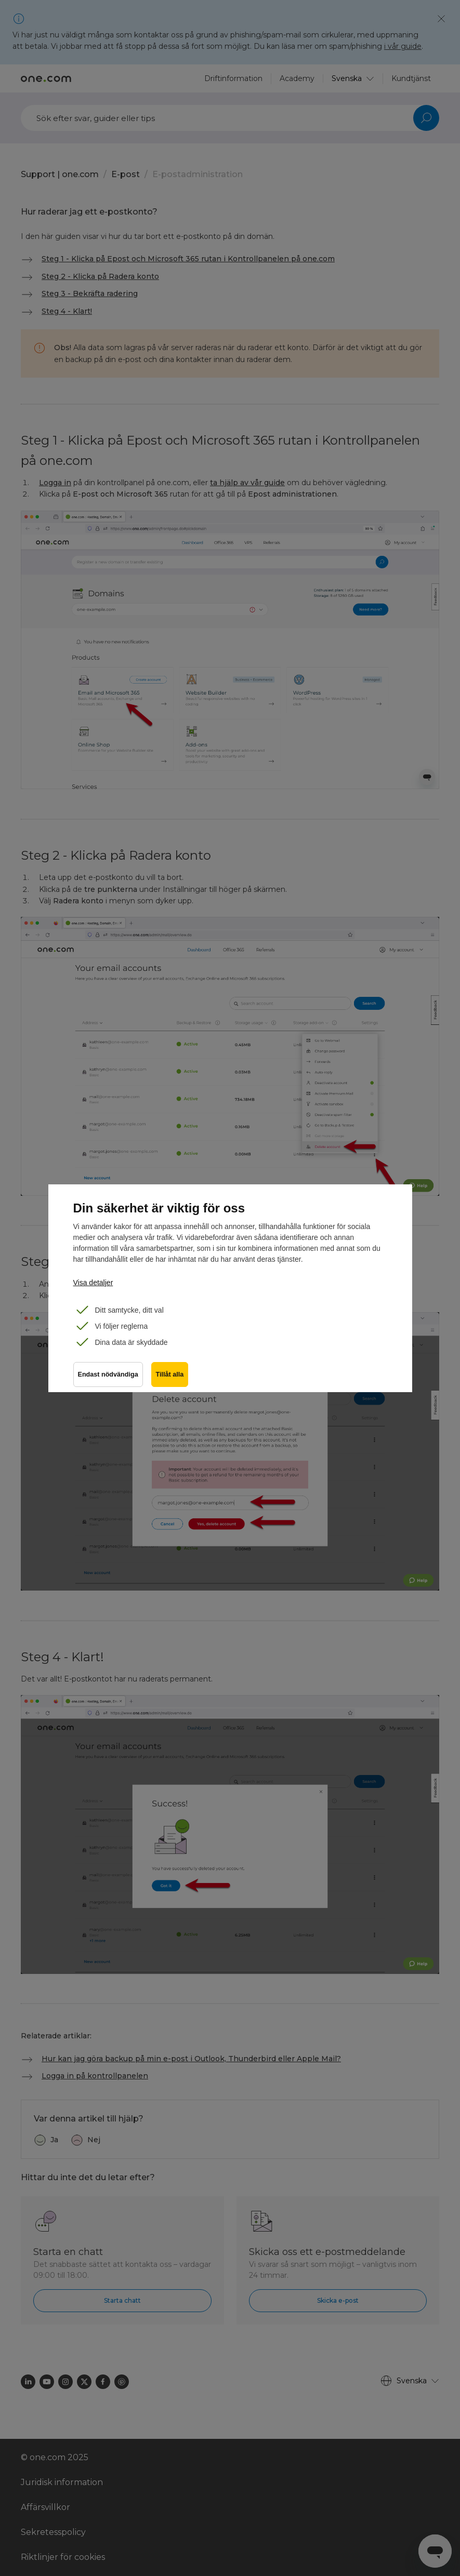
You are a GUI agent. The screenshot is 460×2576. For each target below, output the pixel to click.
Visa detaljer (93, 1282)
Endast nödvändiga (108, 1374)
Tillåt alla (170, 1374)
